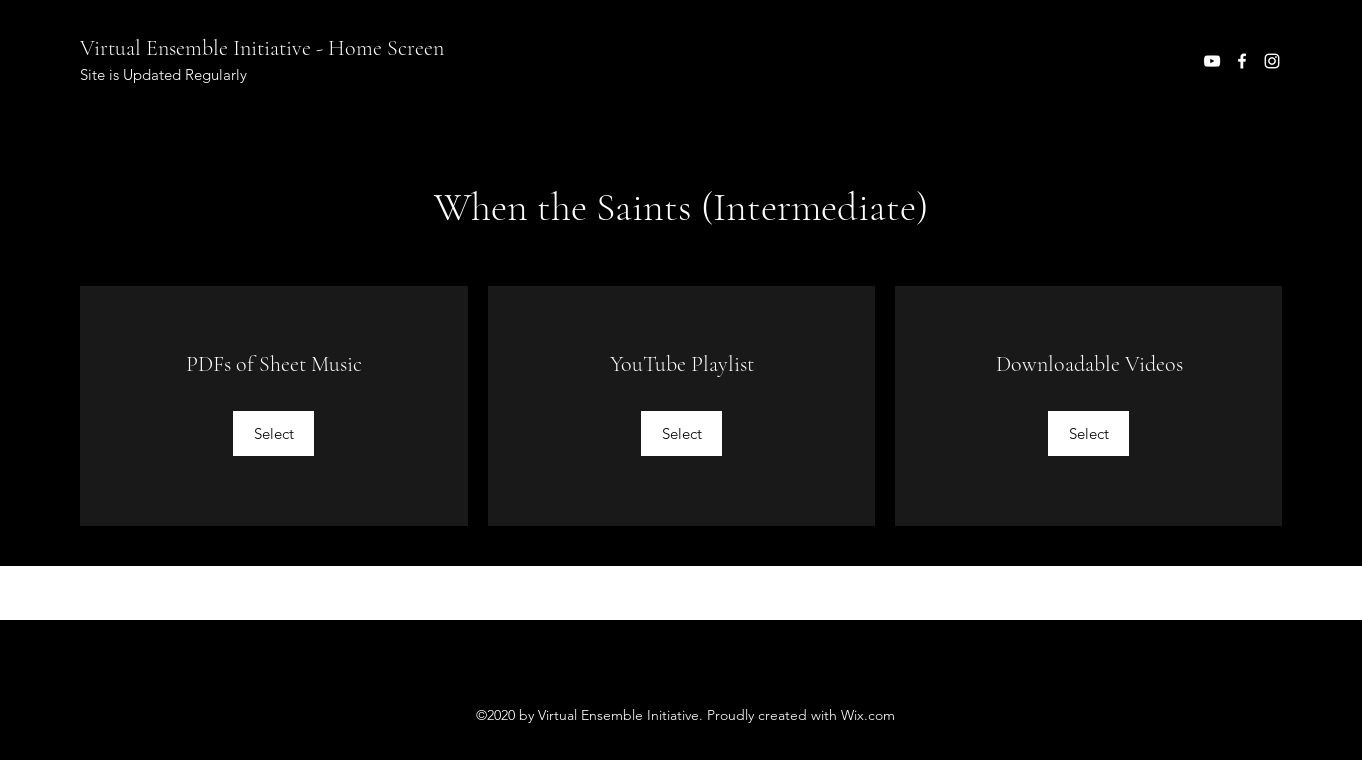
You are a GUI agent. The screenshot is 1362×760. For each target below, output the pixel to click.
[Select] (273, 433)
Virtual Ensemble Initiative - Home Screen (262, 48)
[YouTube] (1212, 61)
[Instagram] (1272, 61)
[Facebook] (1242, 61)
